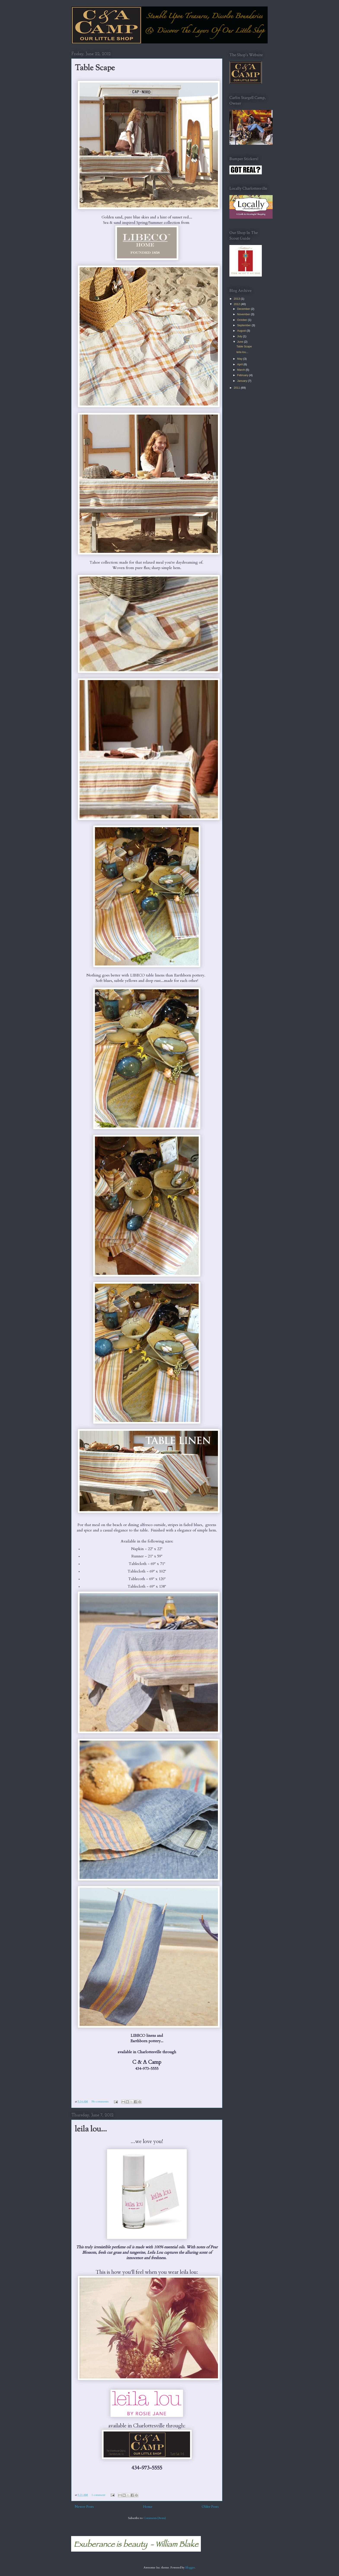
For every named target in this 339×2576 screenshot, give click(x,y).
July (240, 336)
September (244, 325)
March (241, 369)
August (242, 330)
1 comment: (98, 2495)
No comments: (100, 2102)
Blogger (190, 2568)
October (242, 319)
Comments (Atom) (155, 2518)
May (240, 358)
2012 (237, 304)
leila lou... (91, 2129)
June (240, 341)
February (243, 375)
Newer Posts (84, 2506)
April (240, 364)
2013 (237, 298)
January (242, 380)
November (244, 314)
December (244, 308)
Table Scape (95, 68)
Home (147, 2506)
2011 (237, 387)
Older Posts (210, 2506)
